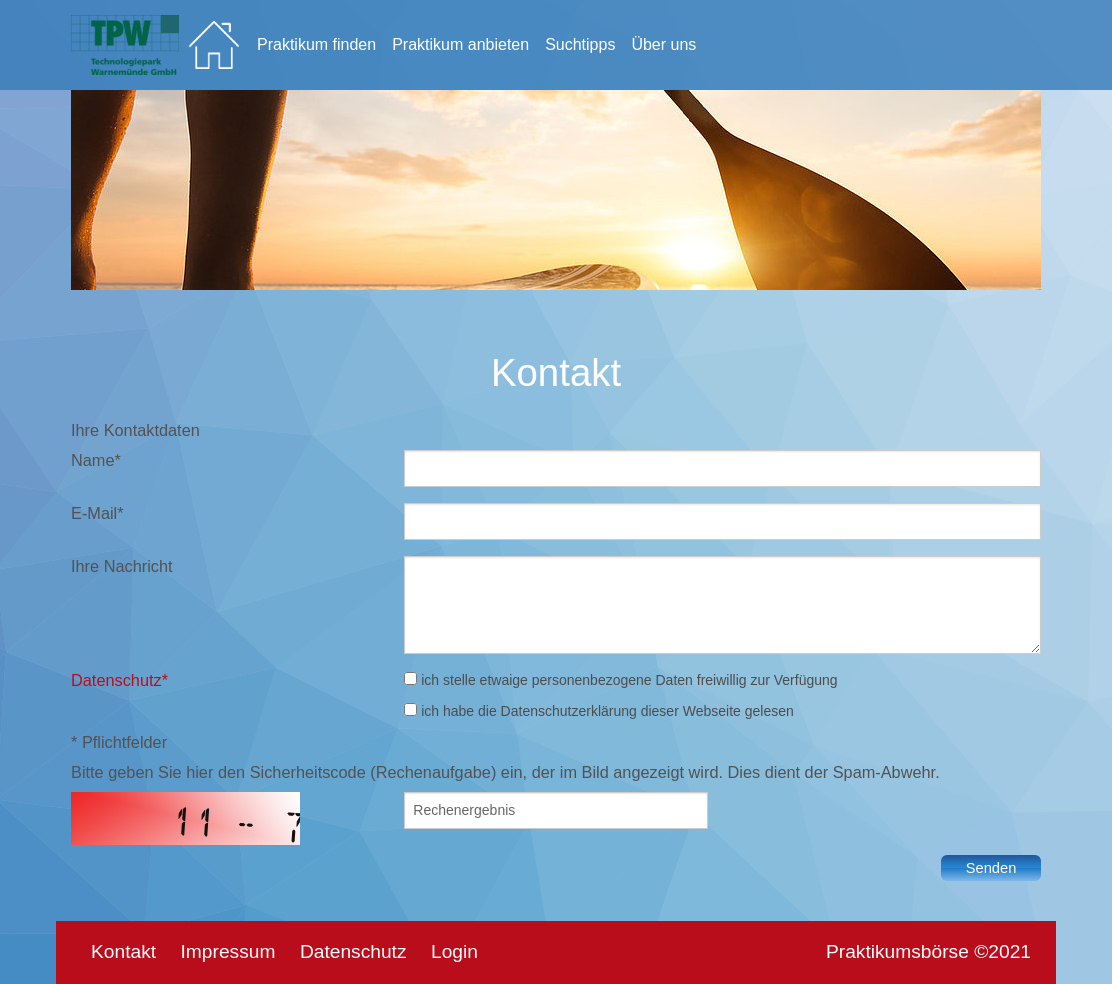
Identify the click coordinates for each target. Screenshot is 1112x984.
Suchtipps (580, 44)
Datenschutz (353, 951)
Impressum (228, 951)
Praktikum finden (316, 44)
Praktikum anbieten (460, 44)
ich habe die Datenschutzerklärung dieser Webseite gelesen (598, 711)
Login (454, 951)
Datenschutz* (119, 680)
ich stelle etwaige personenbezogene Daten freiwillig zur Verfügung (620, 680)
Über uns (663, 44)
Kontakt (123, 951)
